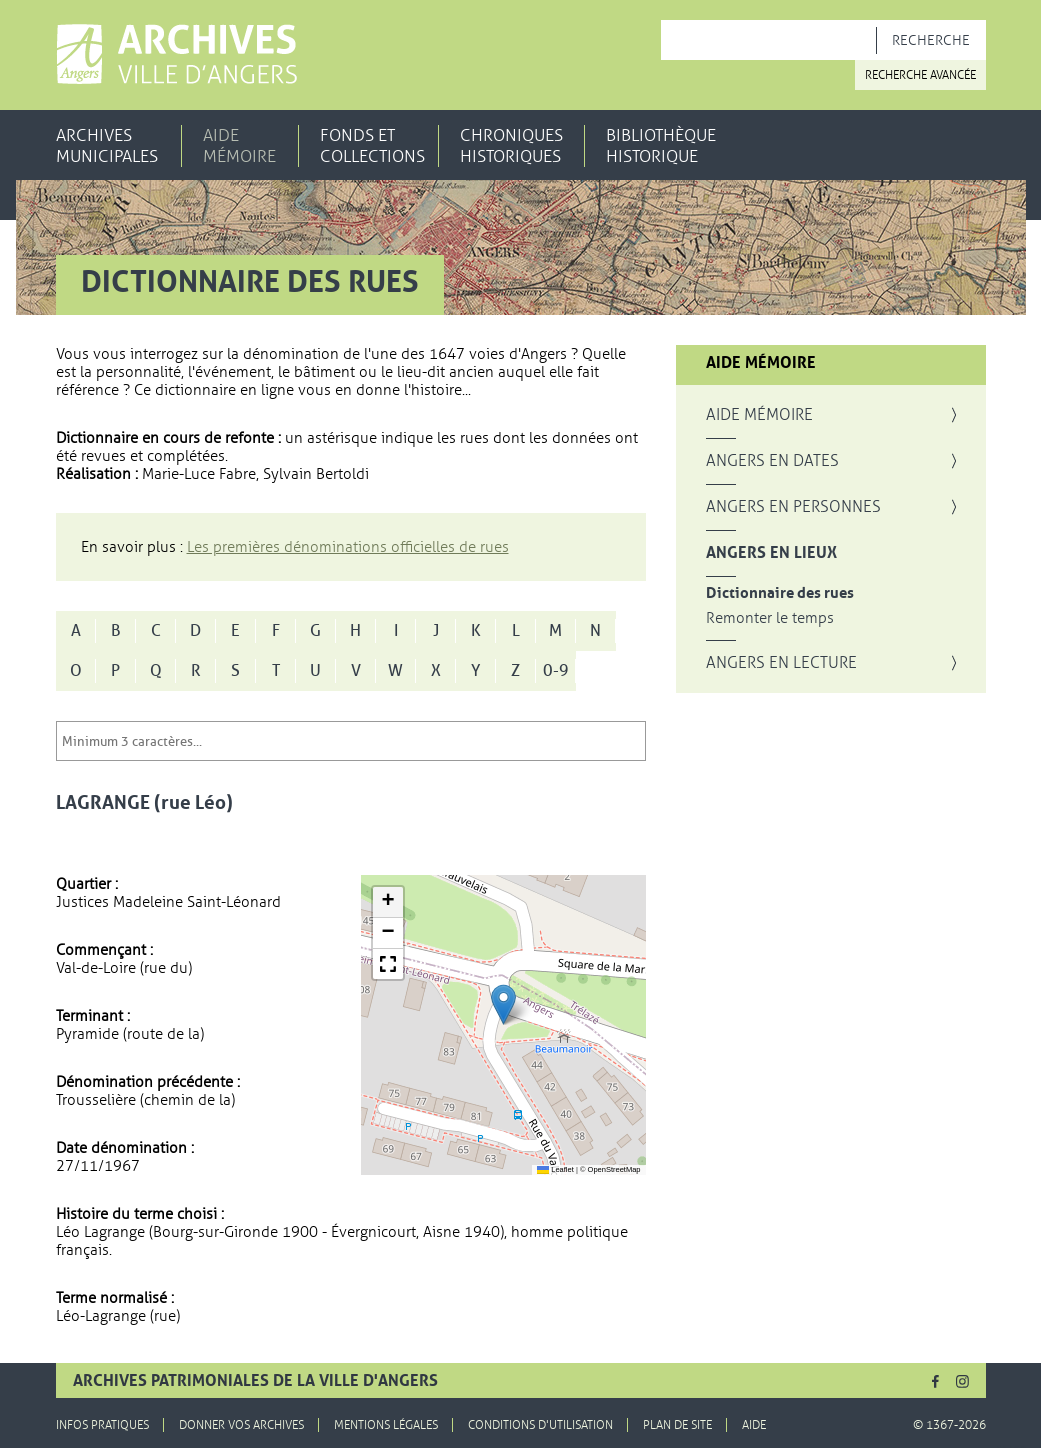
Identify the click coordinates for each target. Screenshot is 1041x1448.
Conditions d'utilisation (540, 1425)
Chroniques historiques (511, 146)
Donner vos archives (241, 1425)
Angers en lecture (781, 663)
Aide (754, 1425)
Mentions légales (386, 1425)
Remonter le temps (770, 618)
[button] (503, 1004)
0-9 (556, 671)
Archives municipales (107, 146)
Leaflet (555, 1169)
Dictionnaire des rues (780, 593)
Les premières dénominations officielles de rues (348, 547)
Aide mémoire (239, 146)
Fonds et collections (372, 146)
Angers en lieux (771, 553)
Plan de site (677, 1425)
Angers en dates (772, 461)
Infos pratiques (102, 1425)
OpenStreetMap (614, 1169)
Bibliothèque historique (661, 146)
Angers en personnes (793, 507)
